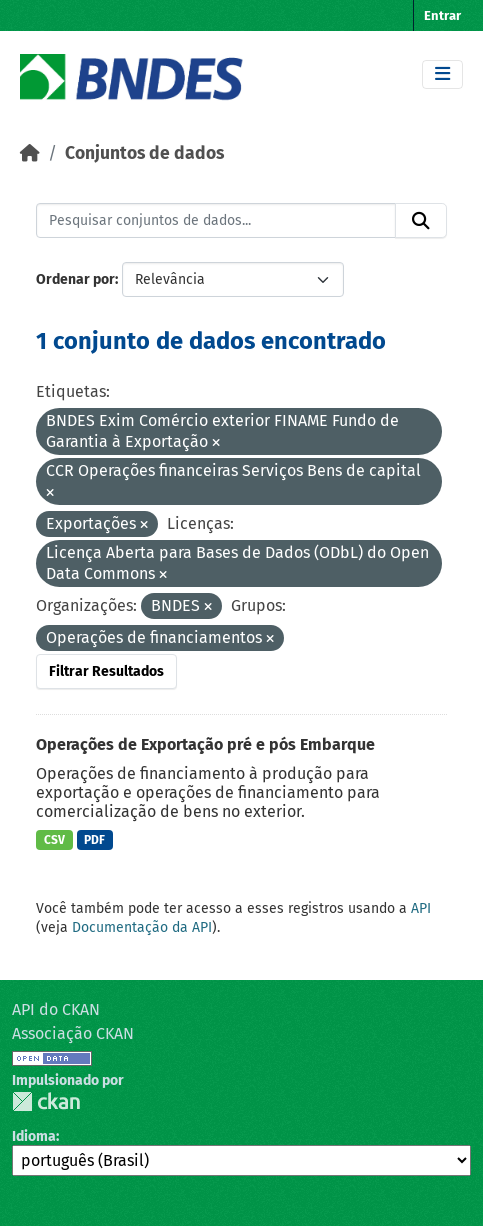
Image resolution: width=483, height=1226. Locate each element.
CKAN (46, 1101)
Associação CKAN (73, 1033)
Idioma (34, 1136)
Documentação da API (142, 927)
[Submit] (421, 221)
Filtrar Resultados (106, 671)
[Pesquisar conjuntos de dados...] (216, 221)
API (421, 908)
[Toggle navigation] (442, 74)
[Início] (30, 153)
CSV (54, 840)
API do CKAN (56, 1009)
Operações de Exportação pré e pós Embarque (205, 744)
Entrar (442, 15)
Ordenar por (75, 279)
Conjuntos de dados (144, 153)
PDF (94, 840)
